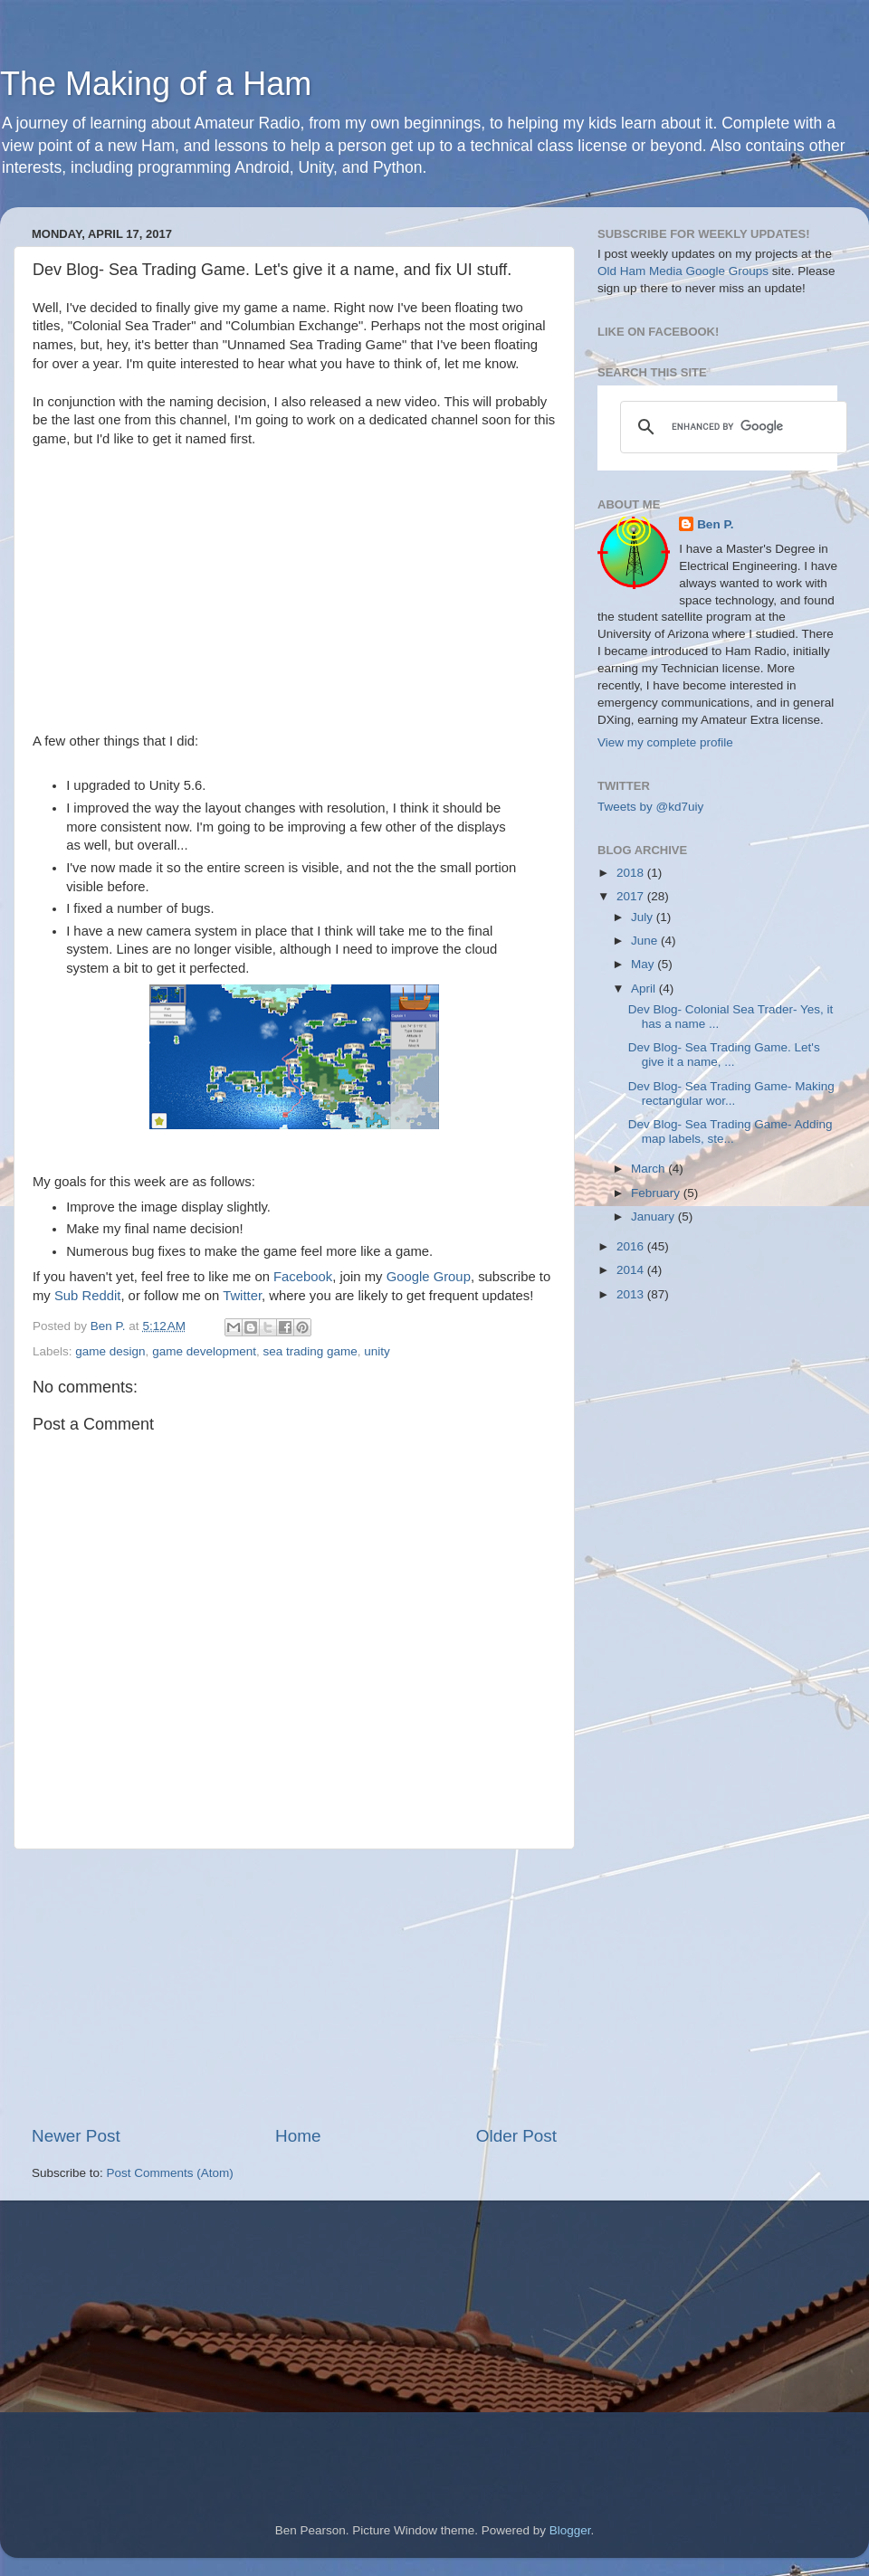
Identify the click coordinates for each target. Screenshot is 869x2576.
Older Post (516, 2135)
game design (110, 1351)
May (644, 964)
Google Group (429, 1276)
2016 (631, 1246)
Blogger (570, 2530)
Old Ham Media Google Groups (683, 271)
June (646, 940)
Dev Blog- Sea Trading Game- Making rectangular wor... (731, 1093)
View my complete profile (665, 742)
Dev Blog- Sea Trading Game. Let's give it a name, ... (724, 1055)
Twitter (242, 1295)
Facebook (302, 1276)
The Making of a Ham (155, 83)
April (645, 988)
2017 (631, 896)
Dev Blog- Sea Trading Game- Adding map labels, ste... (730, 1131)
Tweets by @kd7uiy (650, 806)
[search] (731, 427)
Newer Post (76, 2135)
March (649, 1168)
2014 (631, 1270)
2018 (631, 872)
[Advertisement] (294, 1987)
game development (204, 1351)
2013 (631, 1294)
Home (297, 2135)
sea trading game (310, 1351)
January (654, 1216)
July (643, 917)
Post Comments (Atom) (170, 2173)
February (657, 1193)
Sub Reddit (87, 1295)
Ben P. (715, 524)
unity (377, 1351)
